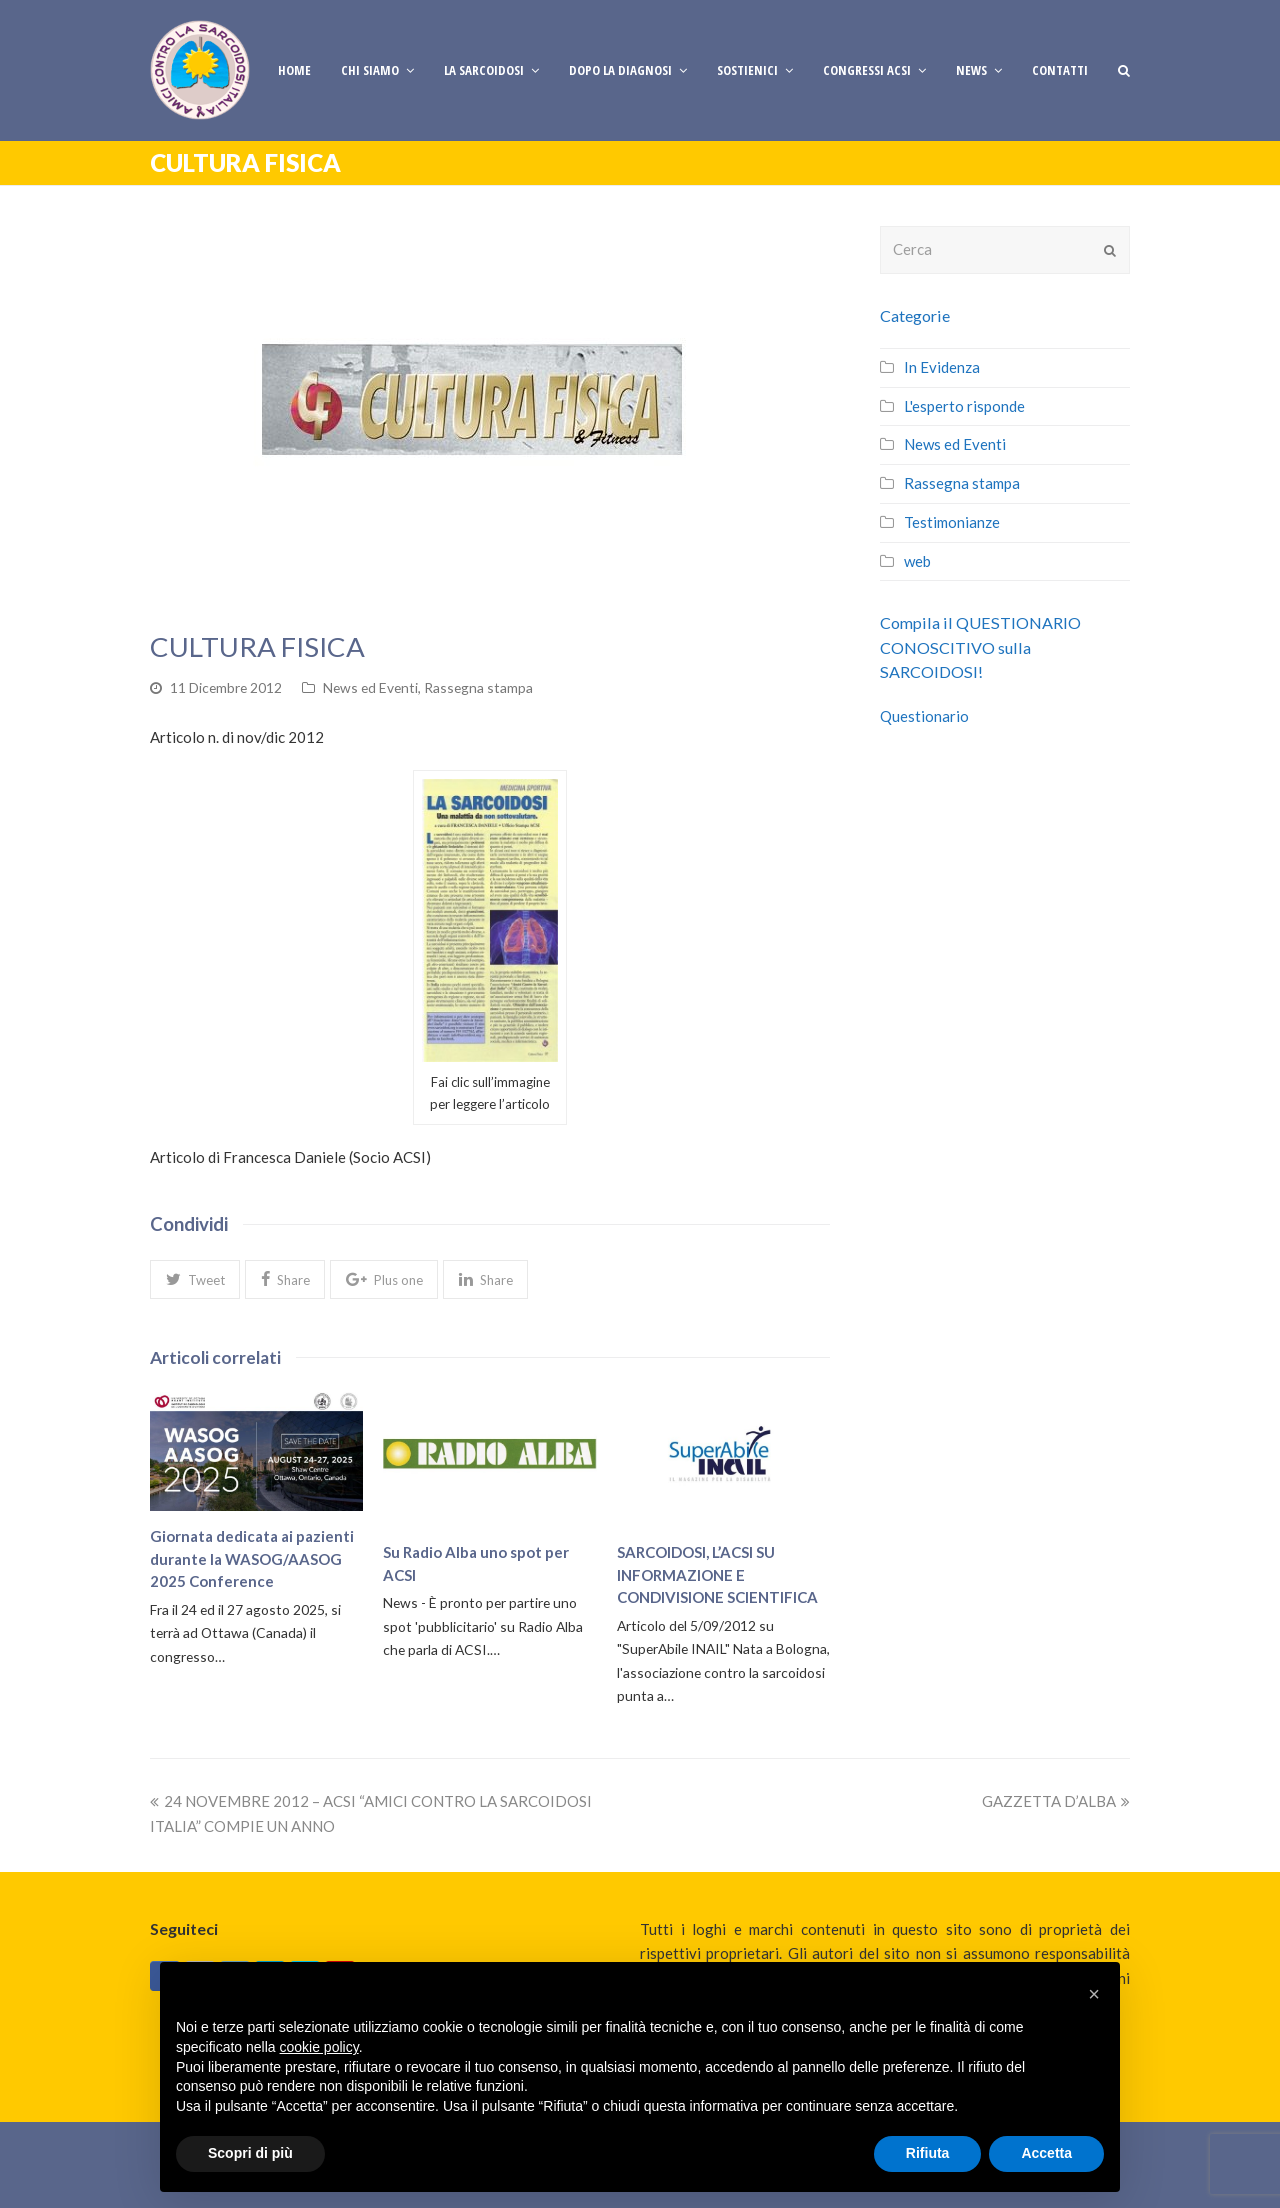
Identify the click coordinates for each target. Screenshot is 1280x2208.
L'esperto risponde (964, 406)
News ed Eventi (370, 687)
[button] (195, 1279)
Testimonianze (952, 522)
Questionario (924, 716)
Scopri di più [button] (250, 2153)
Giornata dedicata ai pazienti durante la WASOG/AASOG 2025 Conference (252, 1558)
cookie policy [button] (319, 2047)
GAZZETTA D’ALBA (1056, 1801)
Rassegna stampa (478, 687)
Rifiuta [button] (928, 2153)
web (917, 561)
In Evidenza (942, 367)
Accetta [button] (1046, 2153)
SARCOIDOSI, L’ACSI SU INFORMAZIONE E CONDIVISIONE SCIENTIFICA (717, 1574)
